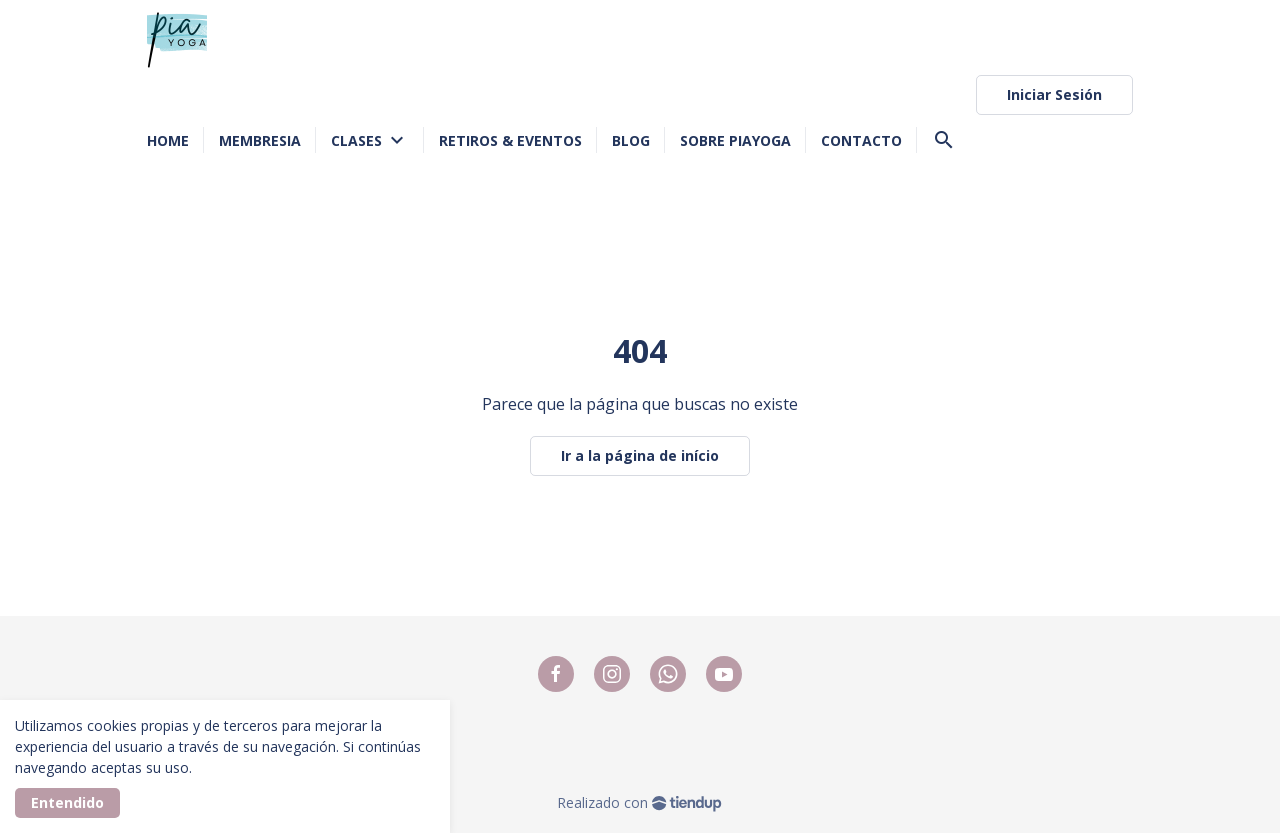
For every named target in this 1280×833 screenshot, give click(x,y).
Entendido (67, 802)
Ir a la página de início (640, 455)
